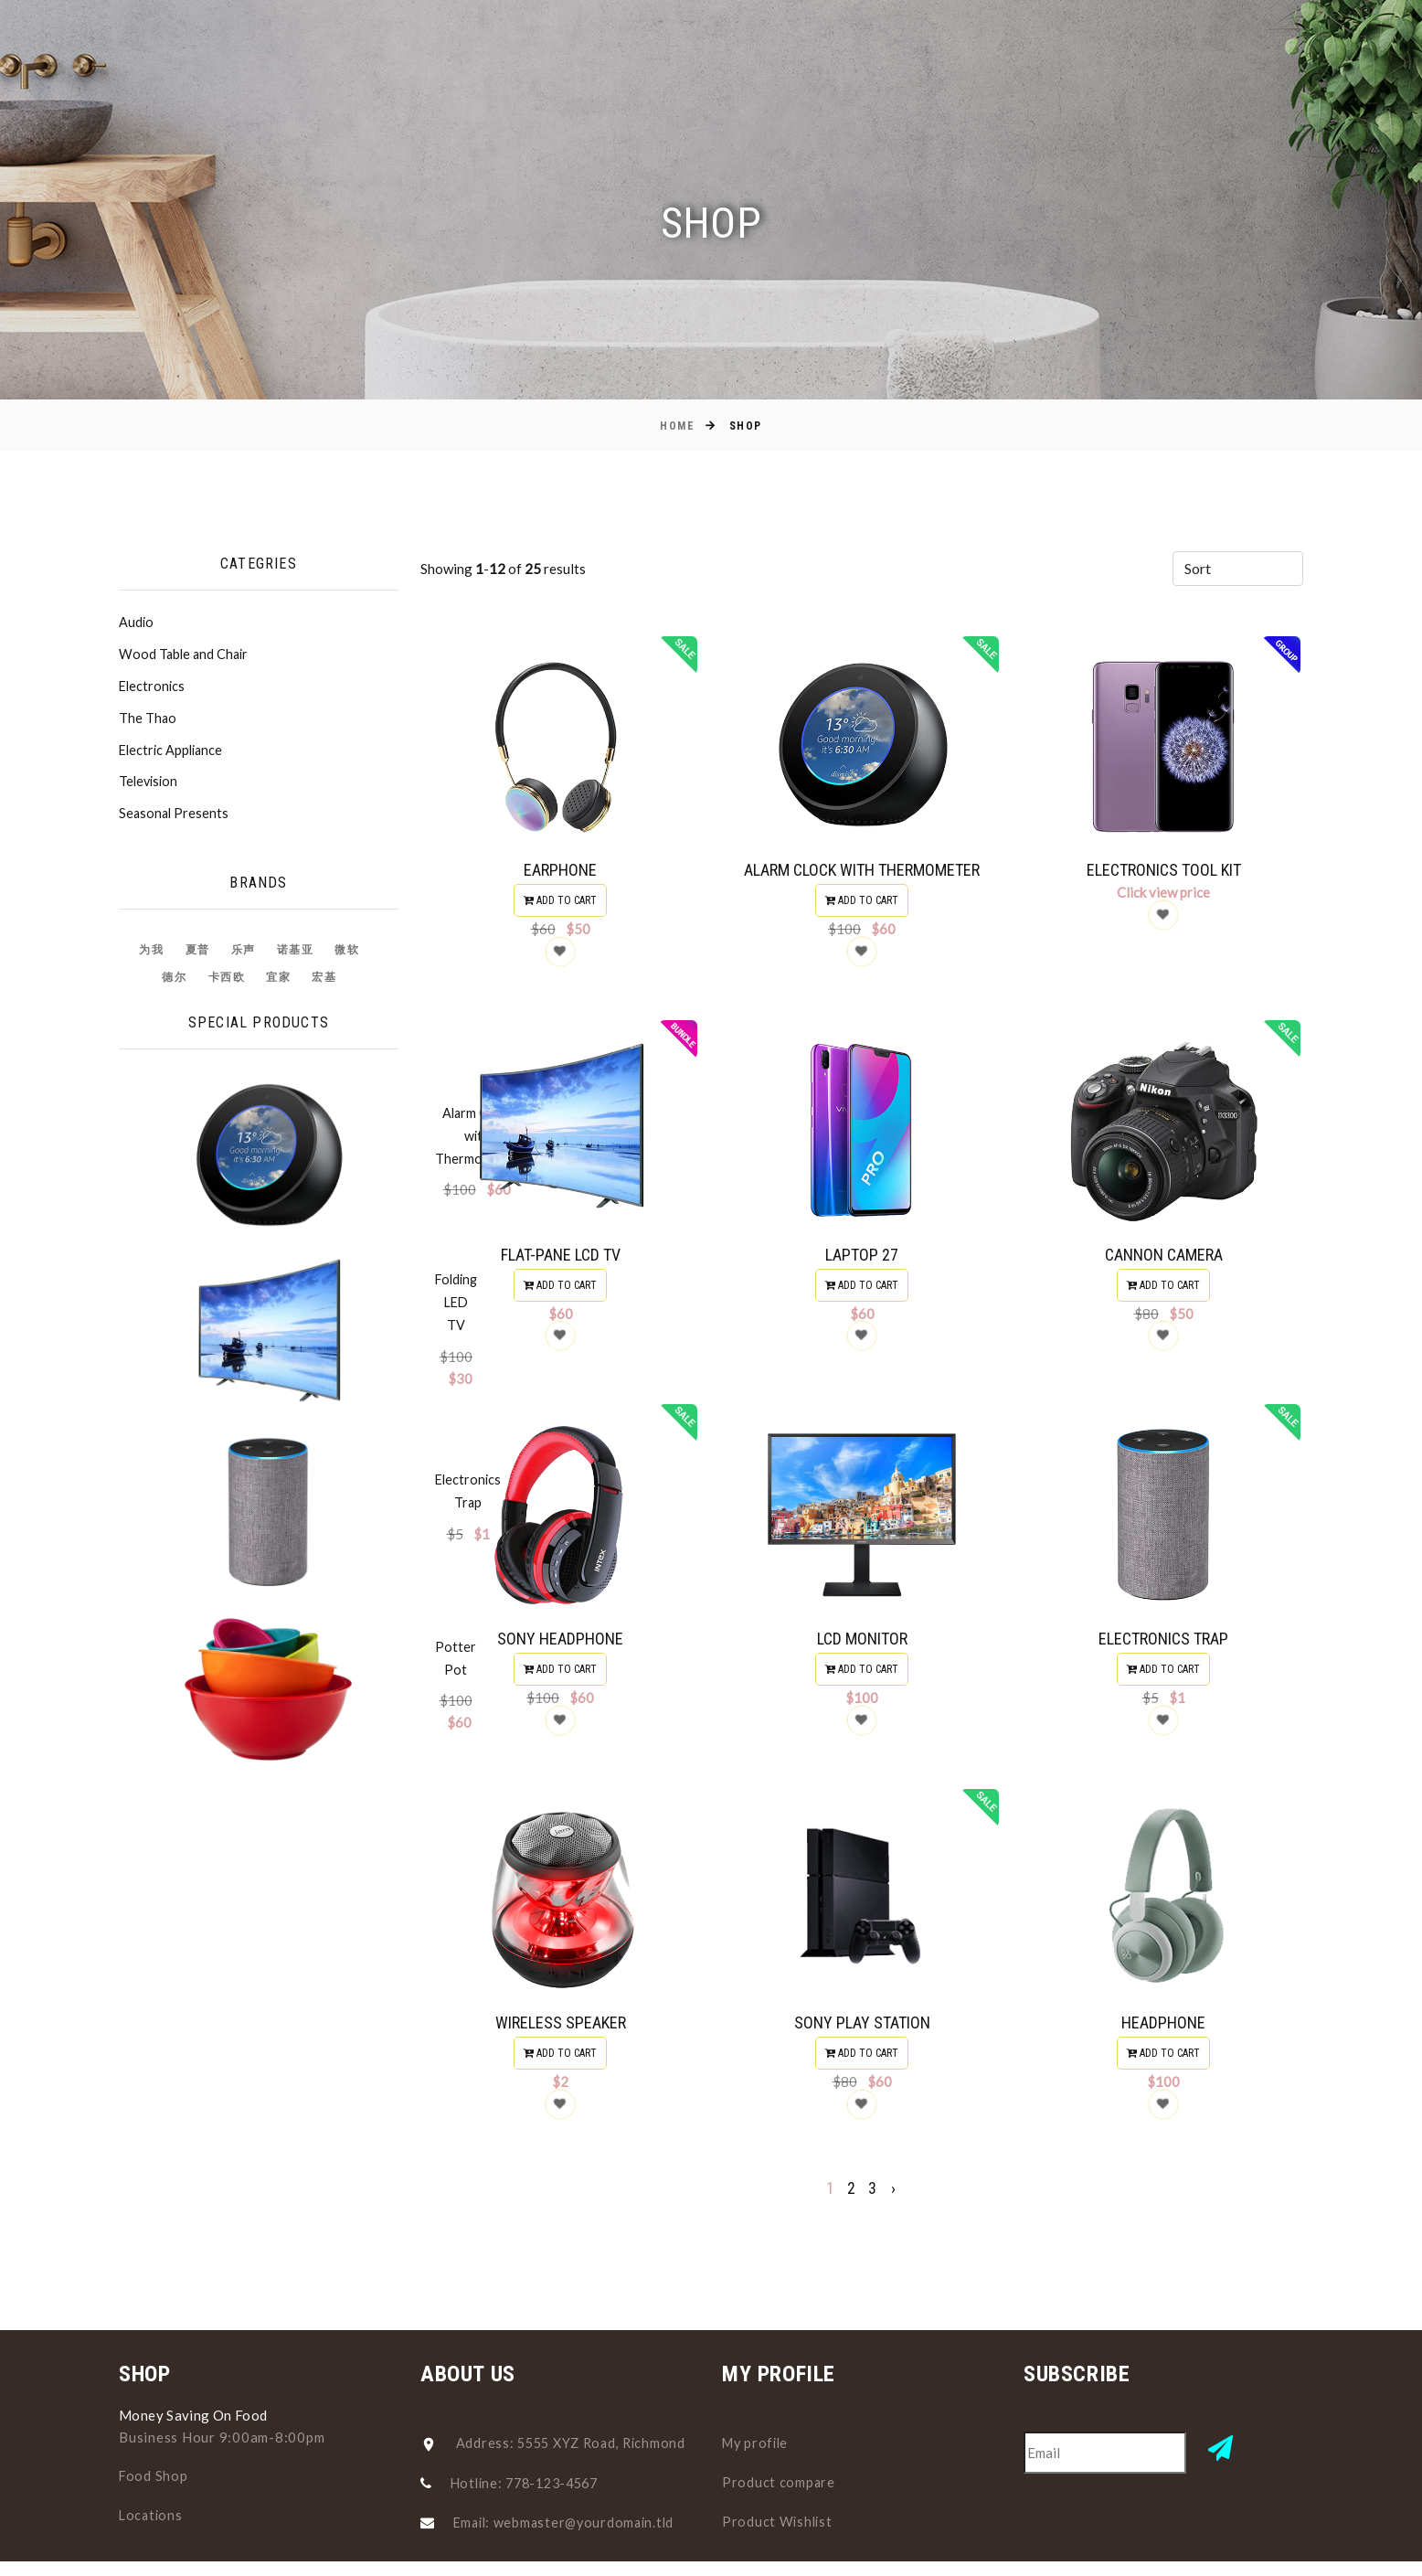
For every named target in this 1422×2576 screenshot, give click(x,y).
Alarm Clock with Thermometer (862, 869)
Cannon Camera (1164, 1257)
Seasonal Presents (175, 821)
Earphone (560, 869)
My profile (757, 2442)
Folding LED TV (282, 1204)
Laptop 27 (861, 1257)
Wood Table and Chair (185, 656)
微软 (346, 957)
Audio (136, 623)
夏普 (198, 957)
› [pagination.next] (893, 2199)
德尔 (174, 984)
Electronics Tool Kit (1164, 869)
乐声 (243, 957)
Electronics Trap (284, 1295)
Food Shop (154, 2475)
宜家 (278, 984)
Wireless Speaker (560, 2031)
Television (150, 788)
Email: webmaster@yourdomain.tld (568, 2522)
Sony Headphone (560, 1644)
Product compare (779, 2481)
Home (677, 426)
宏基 (324, 984)
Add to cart (560, 900)
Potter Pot (268, 1386)
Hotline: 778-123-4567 (530, 2483)
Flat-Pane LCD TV (561, 1257)
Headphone (1163, 2030)
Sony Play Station (862, 2030)
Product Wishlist (778, 2519)
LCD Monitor (862, 1644)
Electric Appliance (173, 755)
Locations (152, 2514)
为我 (151, 957)
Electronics (153, 689)
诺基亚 (295, 957)
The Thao (148, 722)
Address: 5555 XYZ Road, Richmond (575, 2442)
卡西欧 (227, 984)
